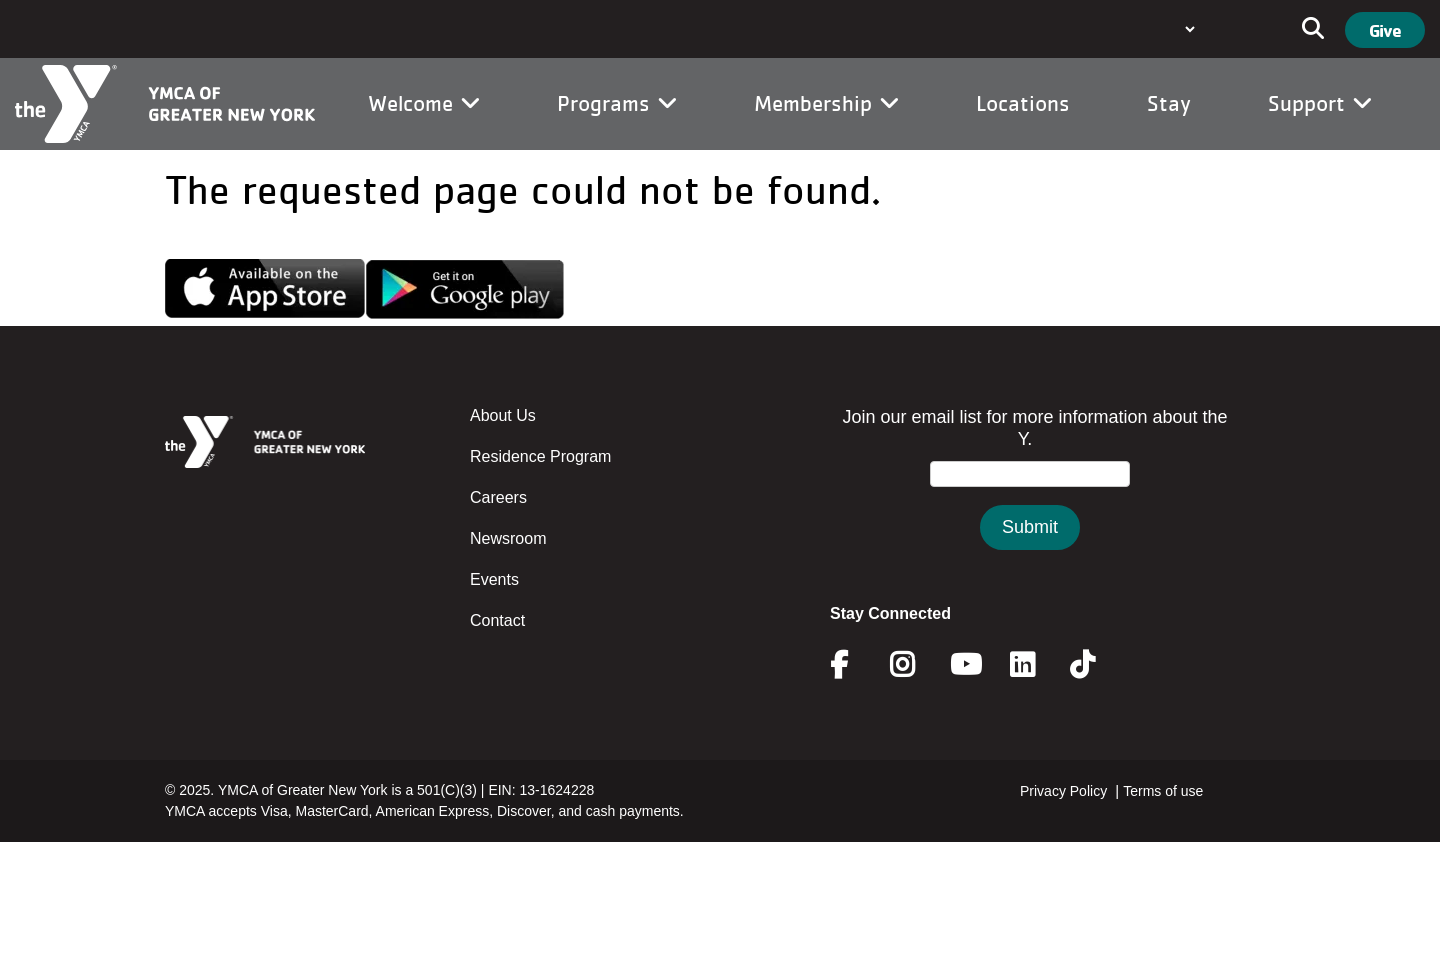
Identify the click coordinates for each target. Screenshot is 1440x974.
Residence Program (540, 456)
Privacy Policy (1063, 791)
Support (1320, 103)
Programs (617, 103)
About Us (503, 415)
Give (1385, 30)
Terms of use (1163, 791)
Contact (497, 620)
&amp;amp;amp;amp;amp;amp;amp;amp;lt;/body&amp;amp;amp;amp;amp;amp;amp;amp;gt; (1030, 498)
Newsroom (508, 538)
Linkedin (1036, 665)
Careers (498, 497)
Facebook (853, 665)
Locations (1023, 103)
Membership (826, 103)
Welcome (424, 103)
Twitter (1096, 665)
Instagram (916, 665)
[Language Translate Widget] (1188, 29)
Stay (1169, 103)
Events (494, 579)
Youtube (964, 665)
